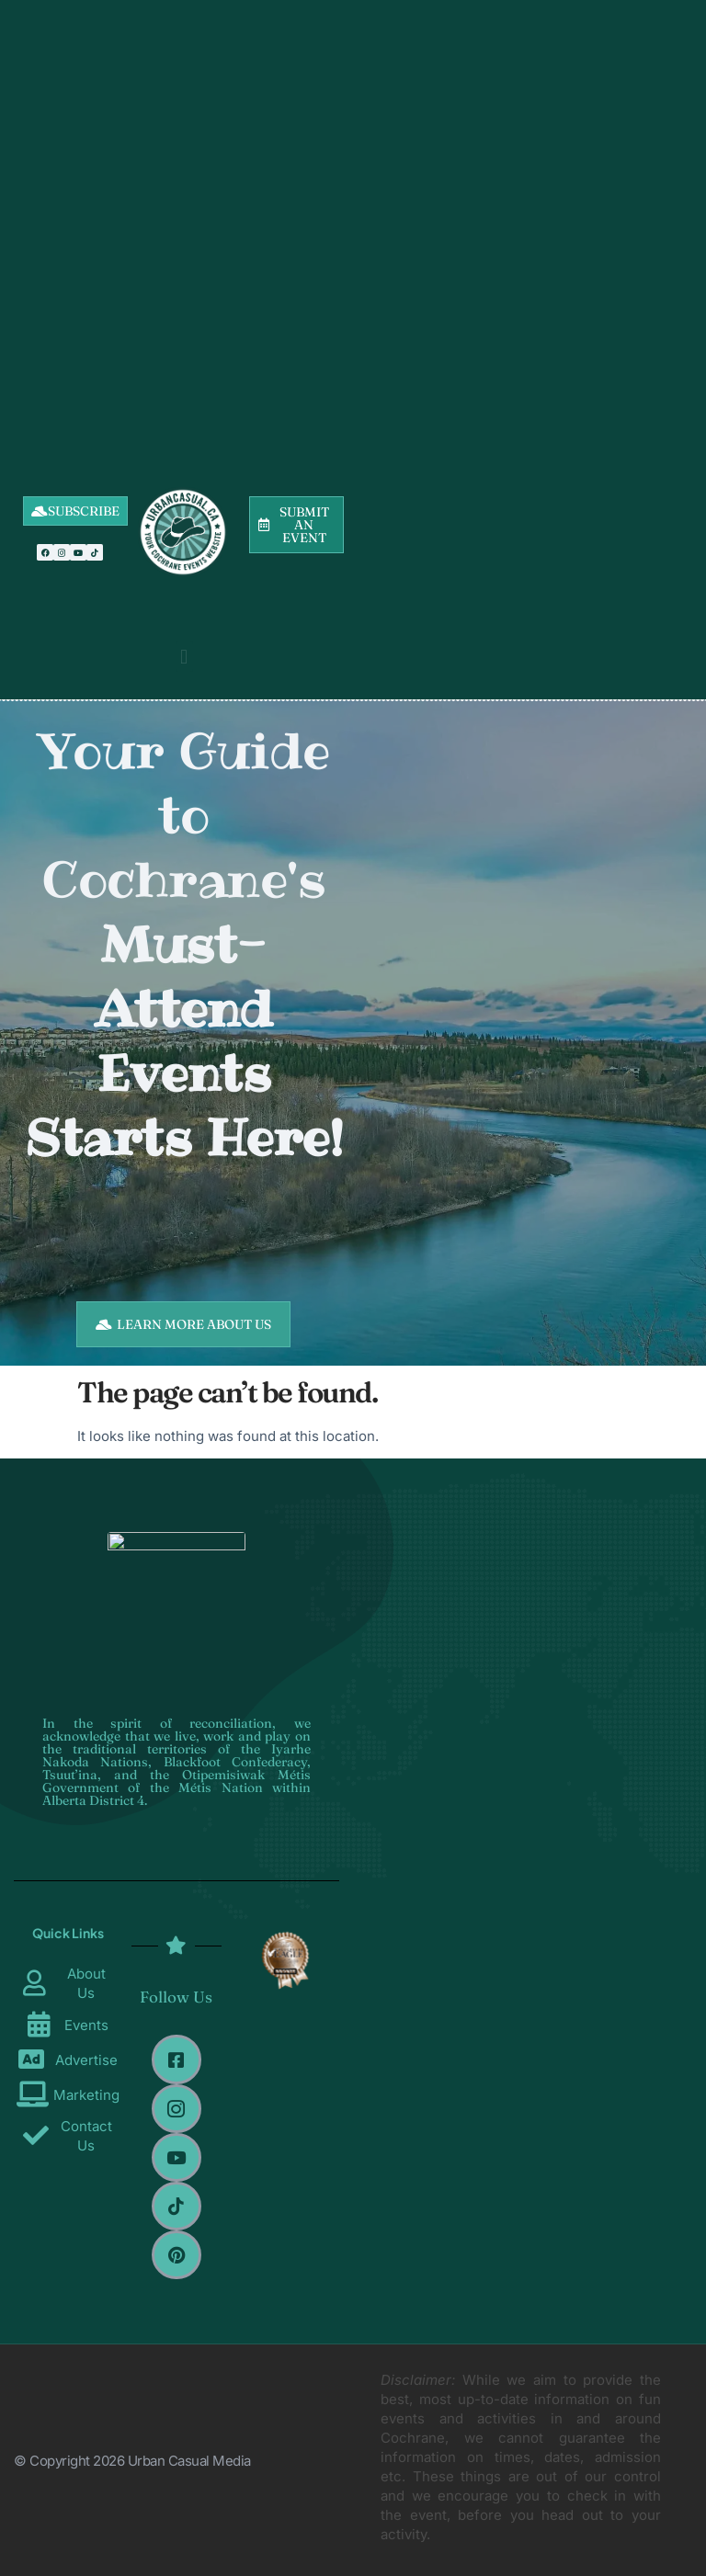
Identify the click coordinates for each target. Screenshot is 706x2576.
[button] (184, 656)
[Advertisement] (183, 211)
